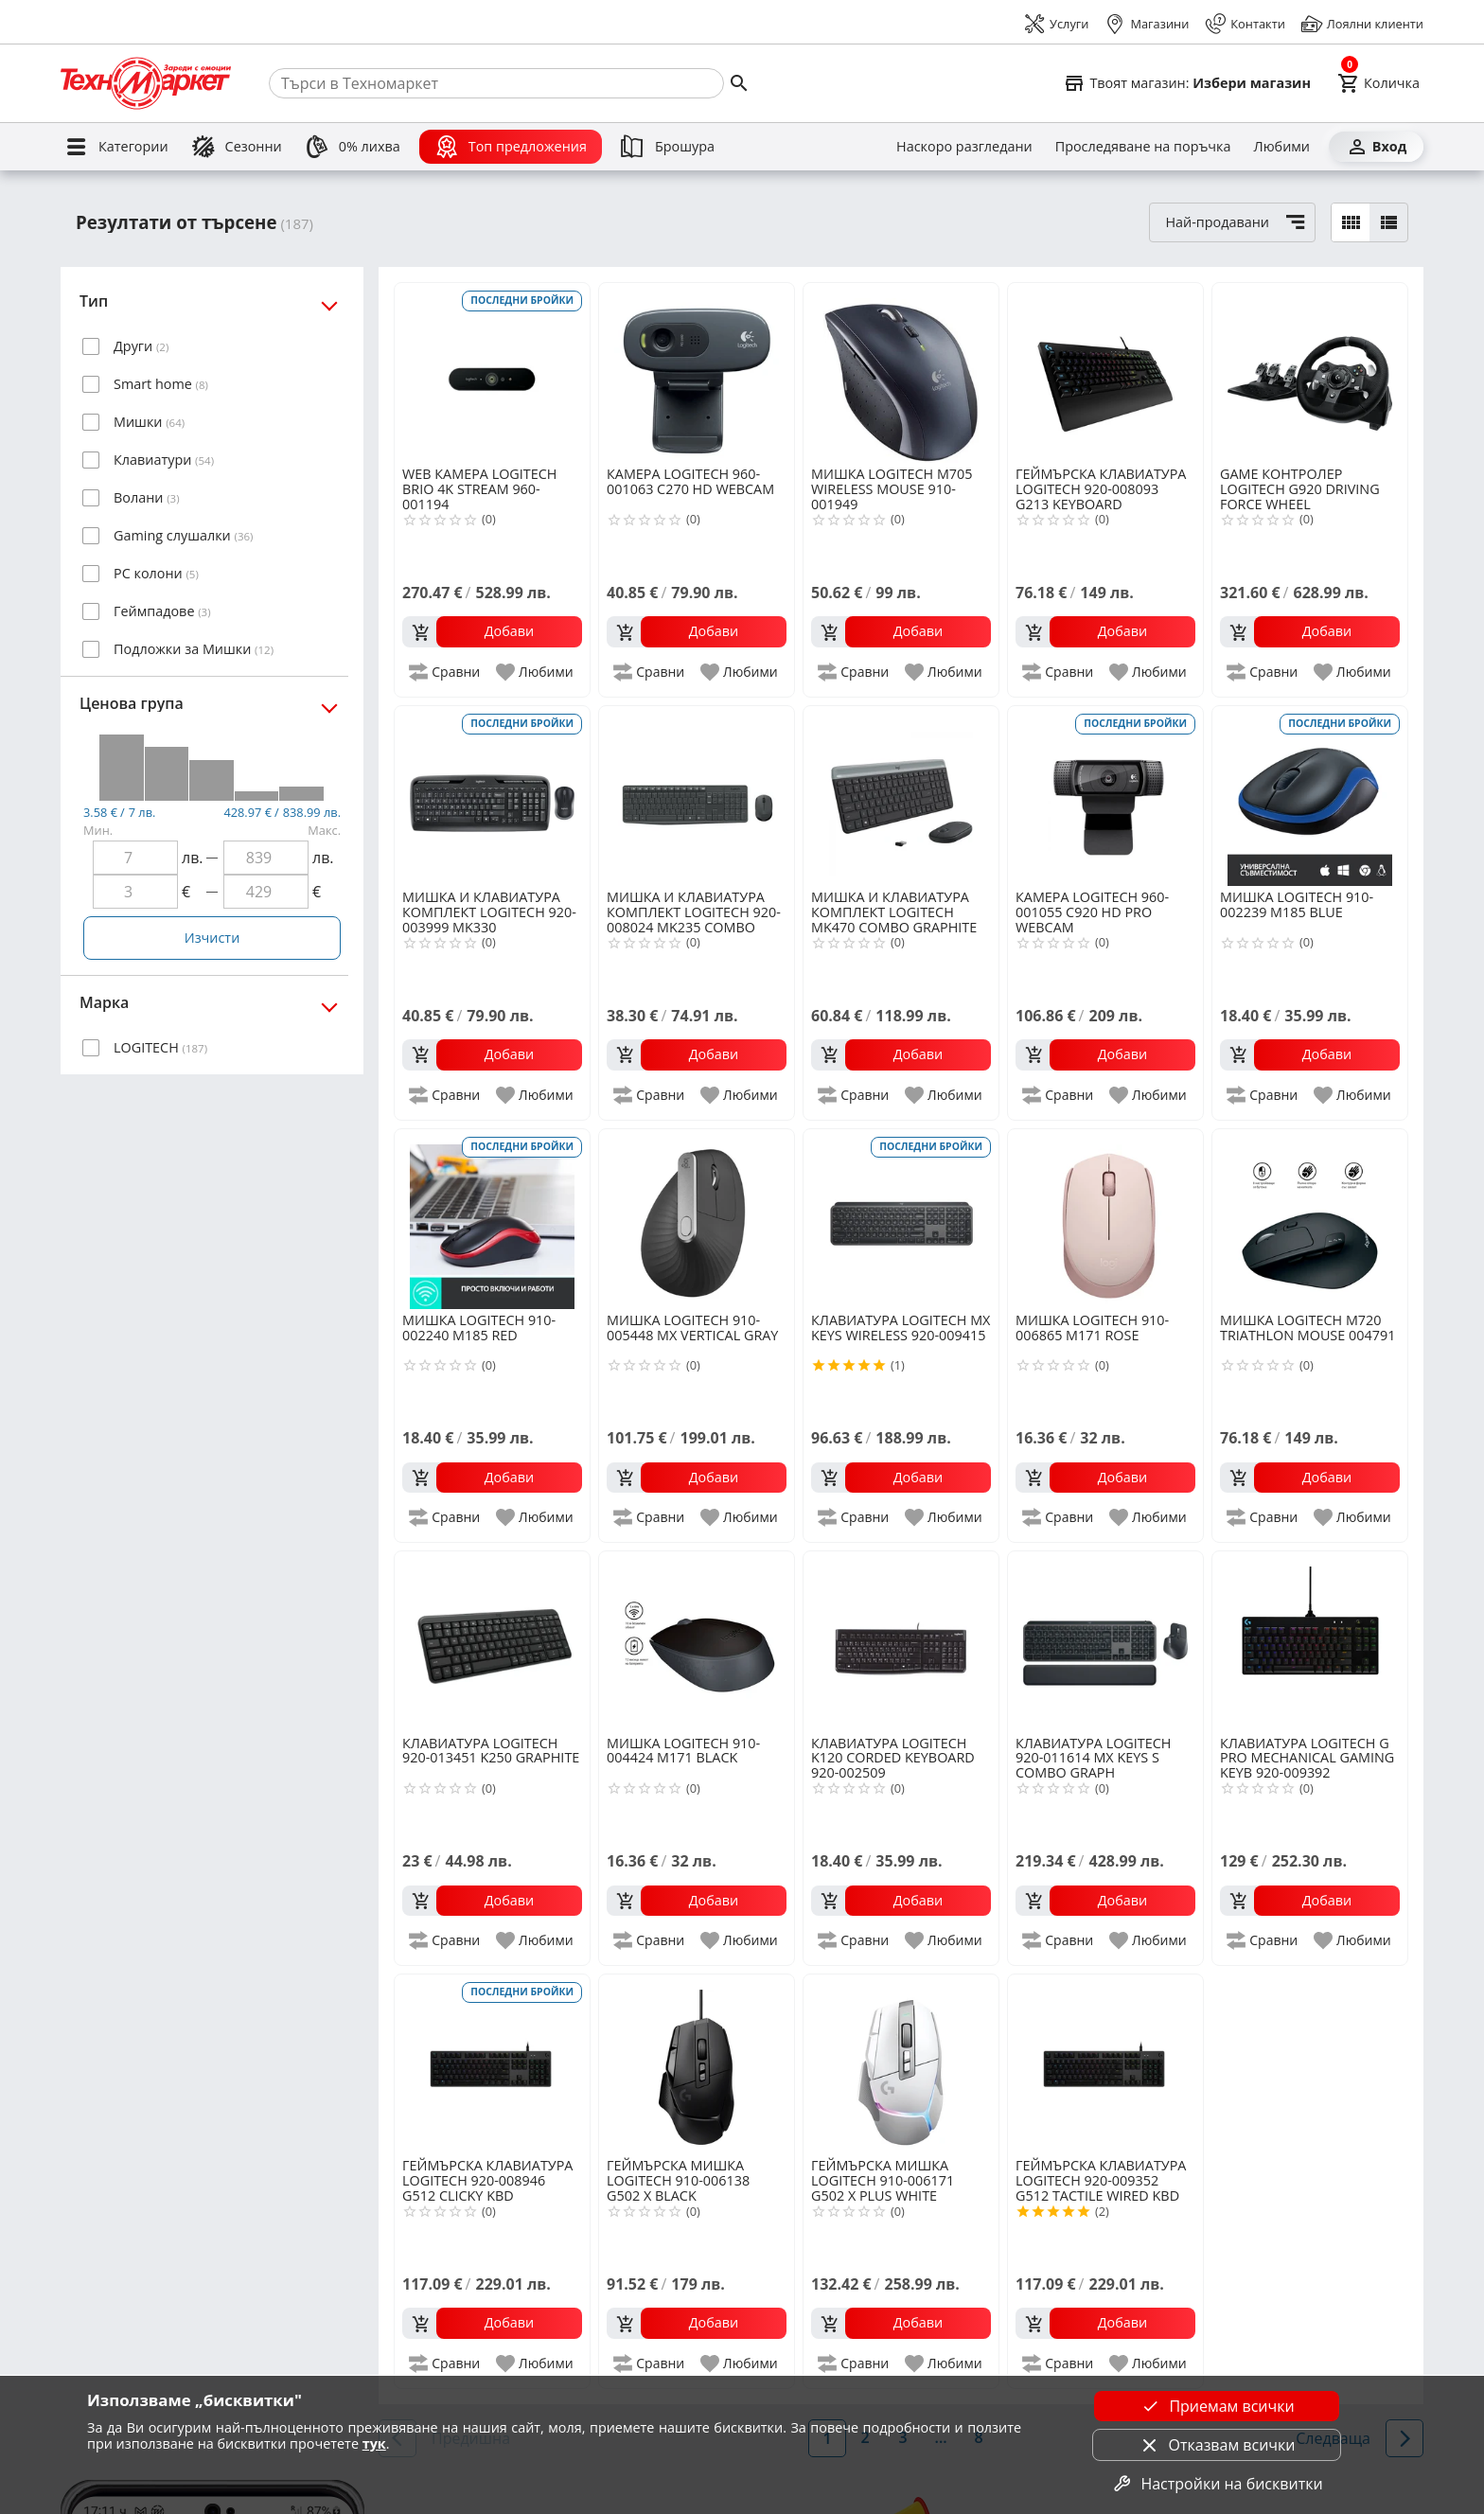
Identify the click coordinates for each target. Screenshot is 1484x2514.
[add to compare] (445, 672)
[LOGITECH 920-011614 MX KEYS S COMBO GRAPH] (1105, 1641)
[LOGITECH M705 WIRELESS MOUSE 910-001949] (901, 373)
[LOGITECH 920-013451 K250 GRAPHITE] (492, 1641)
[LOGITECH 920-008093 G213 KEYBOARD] (1105, 373)
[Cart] (1378, 83)
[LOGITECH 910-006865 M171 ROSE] (1105, 1219)
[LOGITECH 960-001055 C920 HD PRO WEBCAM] (1105, 796)
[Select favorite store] (1187, 83)
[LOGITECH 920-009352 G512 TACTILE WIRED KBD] (1105, 2064)
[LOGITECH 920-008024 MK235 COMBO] (696, 796)
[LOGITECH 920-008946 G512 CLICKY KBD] (492, 2064)
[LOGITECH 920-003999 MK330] (492, 796)
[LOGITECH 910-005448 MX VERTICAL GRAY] (696, 1219)
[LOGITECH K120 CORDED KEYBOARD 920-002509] (901, 1641)
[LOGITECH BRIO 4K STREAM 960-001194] (492, 373)
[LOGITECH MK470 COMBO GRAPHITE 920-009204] (901, 796)
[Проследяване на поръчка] (1143, 147)
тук (374, 2443)
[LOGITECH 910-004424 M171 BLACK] (696, 1641)
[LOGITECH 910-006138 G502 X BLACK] (696, 2064)
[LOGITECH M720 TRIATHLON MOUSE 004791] (1309, 1219)
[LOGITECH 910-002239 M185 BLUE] (1309, 796)
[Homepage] (146, 83)
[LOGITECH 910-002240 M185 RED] (492, 1219)
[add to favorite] (535, 672)
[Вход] (1376, 147)
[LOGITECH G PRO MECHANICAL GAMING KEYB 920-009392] (1309, 1641)
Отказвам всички (1217, 2445)
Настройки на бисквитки (1216, 2483)
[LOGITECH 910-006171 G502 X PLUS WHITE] (901, 2064)
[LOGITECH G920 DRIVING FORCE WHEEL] (1309, 373)
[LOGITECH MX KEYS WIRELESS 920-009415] (901, 1219)
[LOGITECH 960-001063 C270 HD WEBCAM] (696, 373)
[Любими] (1282, 147)
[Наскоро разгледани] (964, 147)
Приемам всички (1216, 2406)
